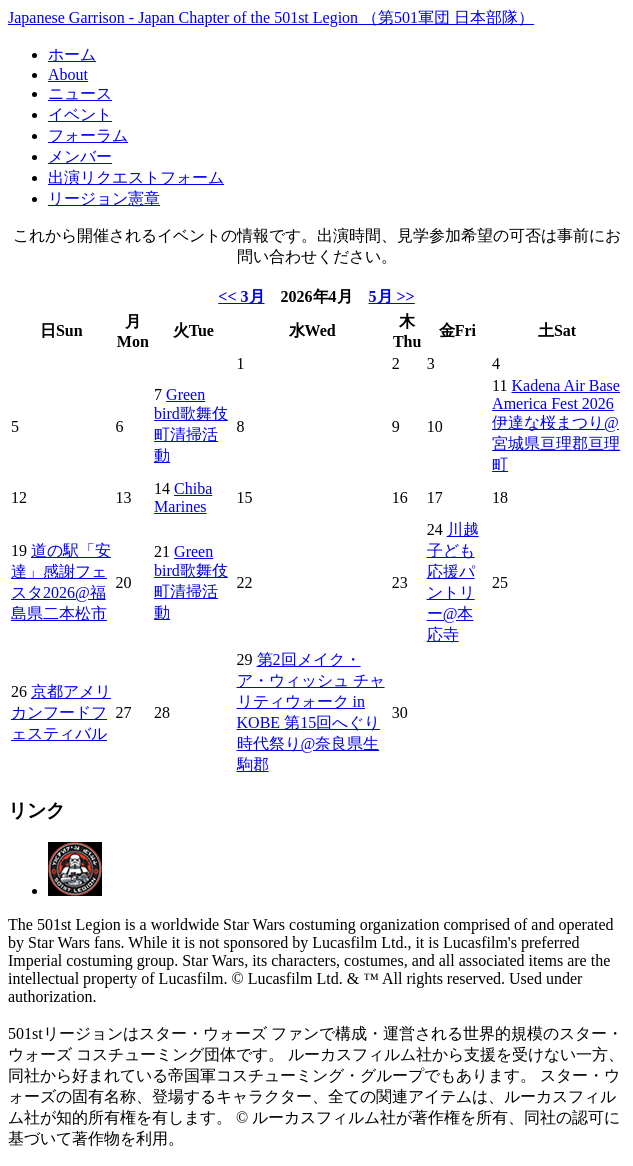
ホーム (72, 54)
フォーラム (88, 135)
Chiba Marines (183, 497)
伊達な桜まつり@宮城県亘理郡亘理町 (556, 443)
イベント (80, 114)
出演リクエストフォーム (136, 177)
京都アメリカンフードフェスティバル (61, 712)
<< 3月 (241, 296)
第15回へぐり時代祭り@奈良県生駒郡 (309, 743)
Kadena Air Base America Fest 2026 (556, 394)
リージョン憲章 (104, 198)
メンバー (80, 156)
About (68, 74)
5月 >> (392, 296)
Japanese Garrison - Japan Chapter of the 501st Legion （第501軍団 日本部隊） (271, 17)
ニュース (80, 93)
